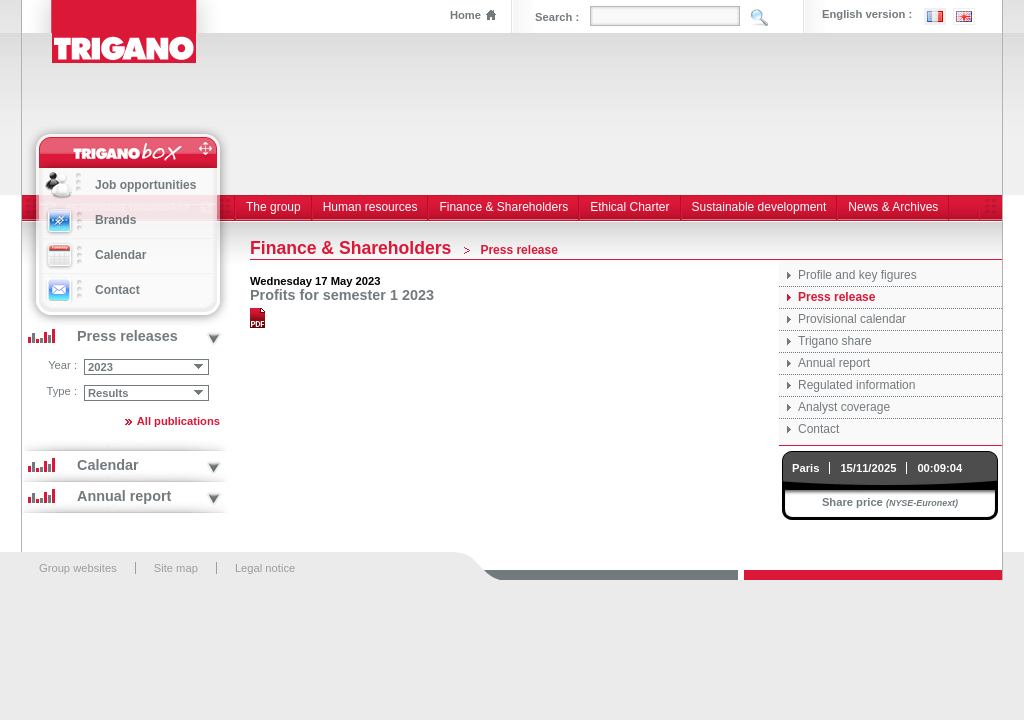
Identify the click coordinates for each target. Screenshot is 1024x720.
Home (465, 15)
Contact (818, 429)
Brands (115, 220)
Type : (62, 391)
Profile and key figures (857, 275)
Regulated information (856, 385)
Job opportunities (145, 185)
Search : (557, 17)
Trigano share (835, 341)
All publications (178, 421)
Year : (62, 365)
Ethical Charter (629, 207)
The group (273, 207)
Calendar (120, 255)
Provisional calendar (852, 319)
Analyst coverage (844, 407)
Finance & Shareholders (503, 207)
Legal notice (265, 568)
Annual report (834, 363)
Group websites (78, 568)
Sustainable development (759, 207)
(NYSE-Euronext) (922, 503)
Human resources (370, 207)
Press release (836, 297)
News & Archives (893, 207)
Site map (176, 568)
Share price (852, 502)
